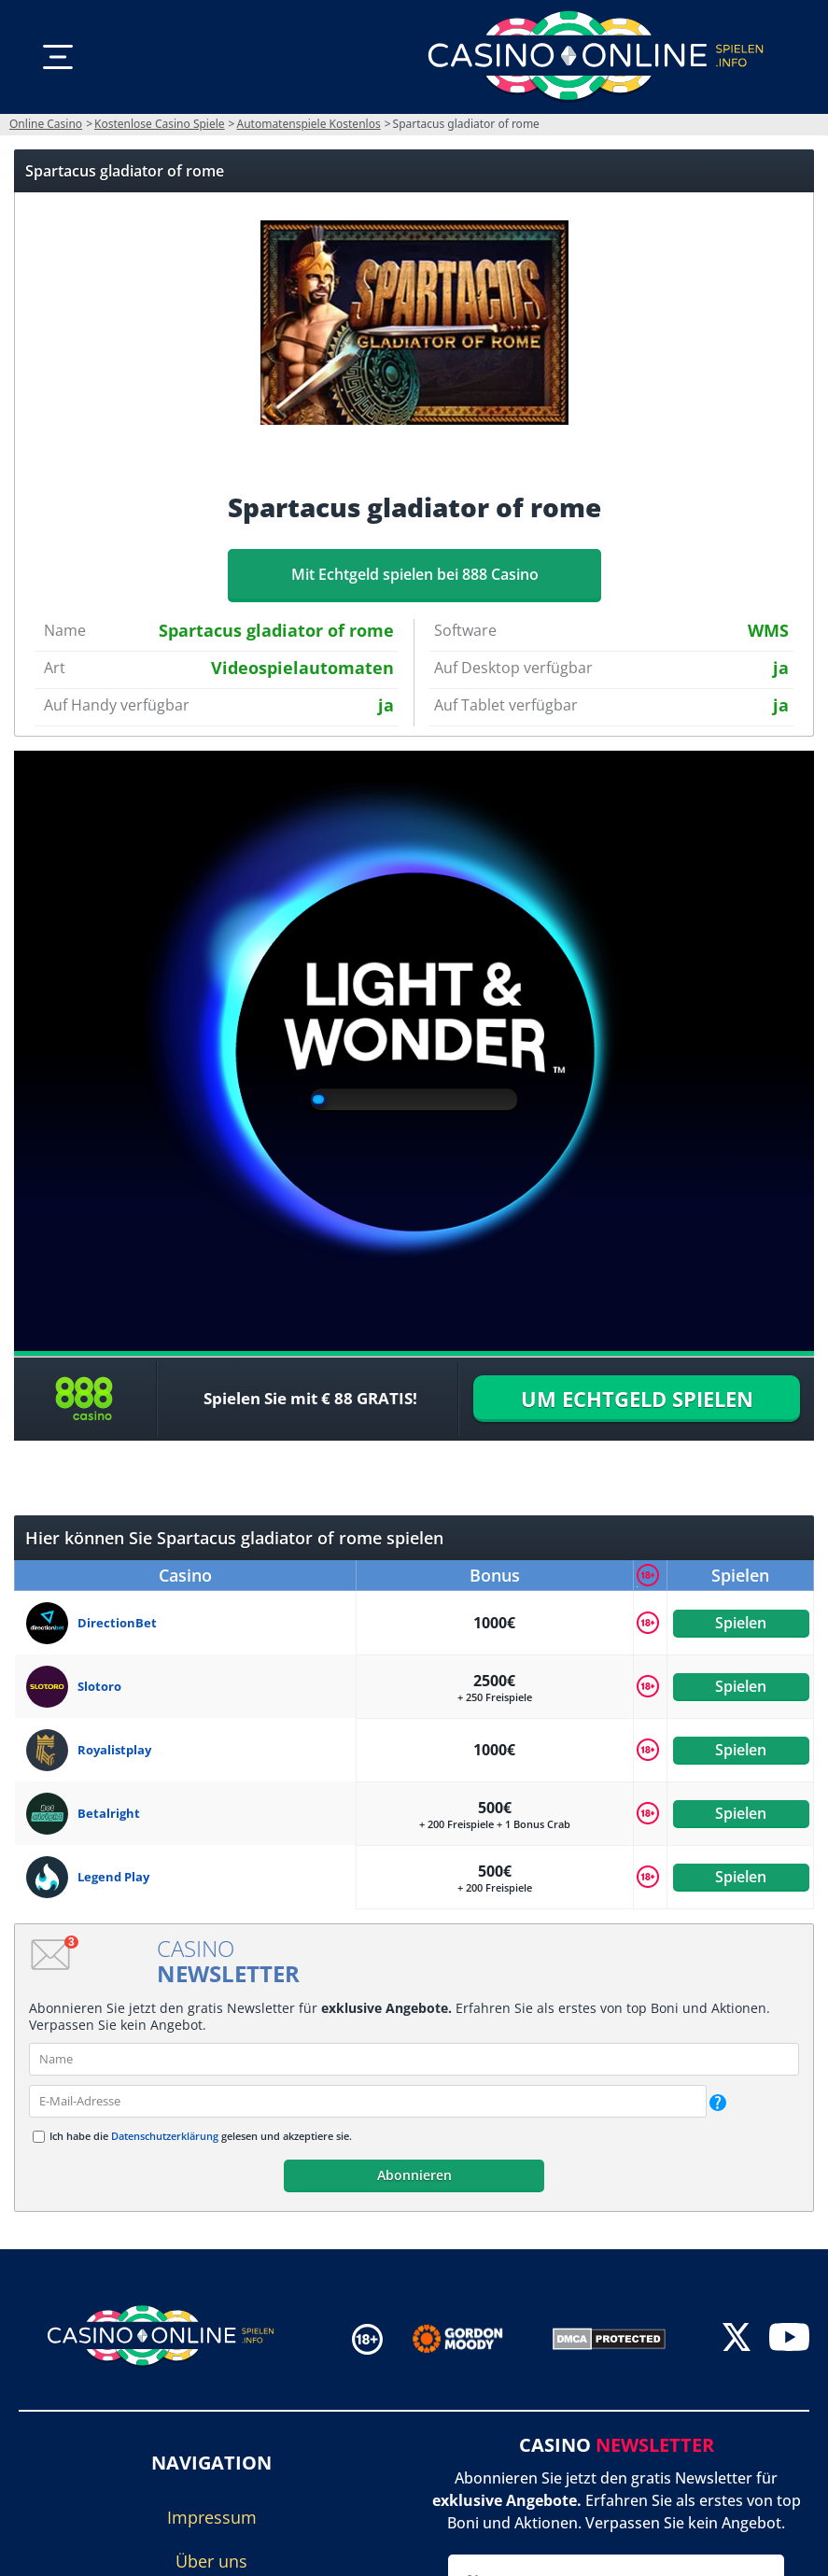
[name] (414, 2059)
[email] (368, 2101)
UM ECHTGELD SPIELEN (637, 1399)
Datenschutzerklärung (164, 2136)
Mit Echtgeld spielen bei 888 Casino (414, 574)
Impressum (212, 2517)
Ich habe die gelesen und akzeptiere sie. (200, 2136)
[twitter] (737, 2338)
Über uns (211, 2561)
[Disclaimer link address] (471, 2339)
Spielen (740, 1622)
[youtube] (789, 2338)
